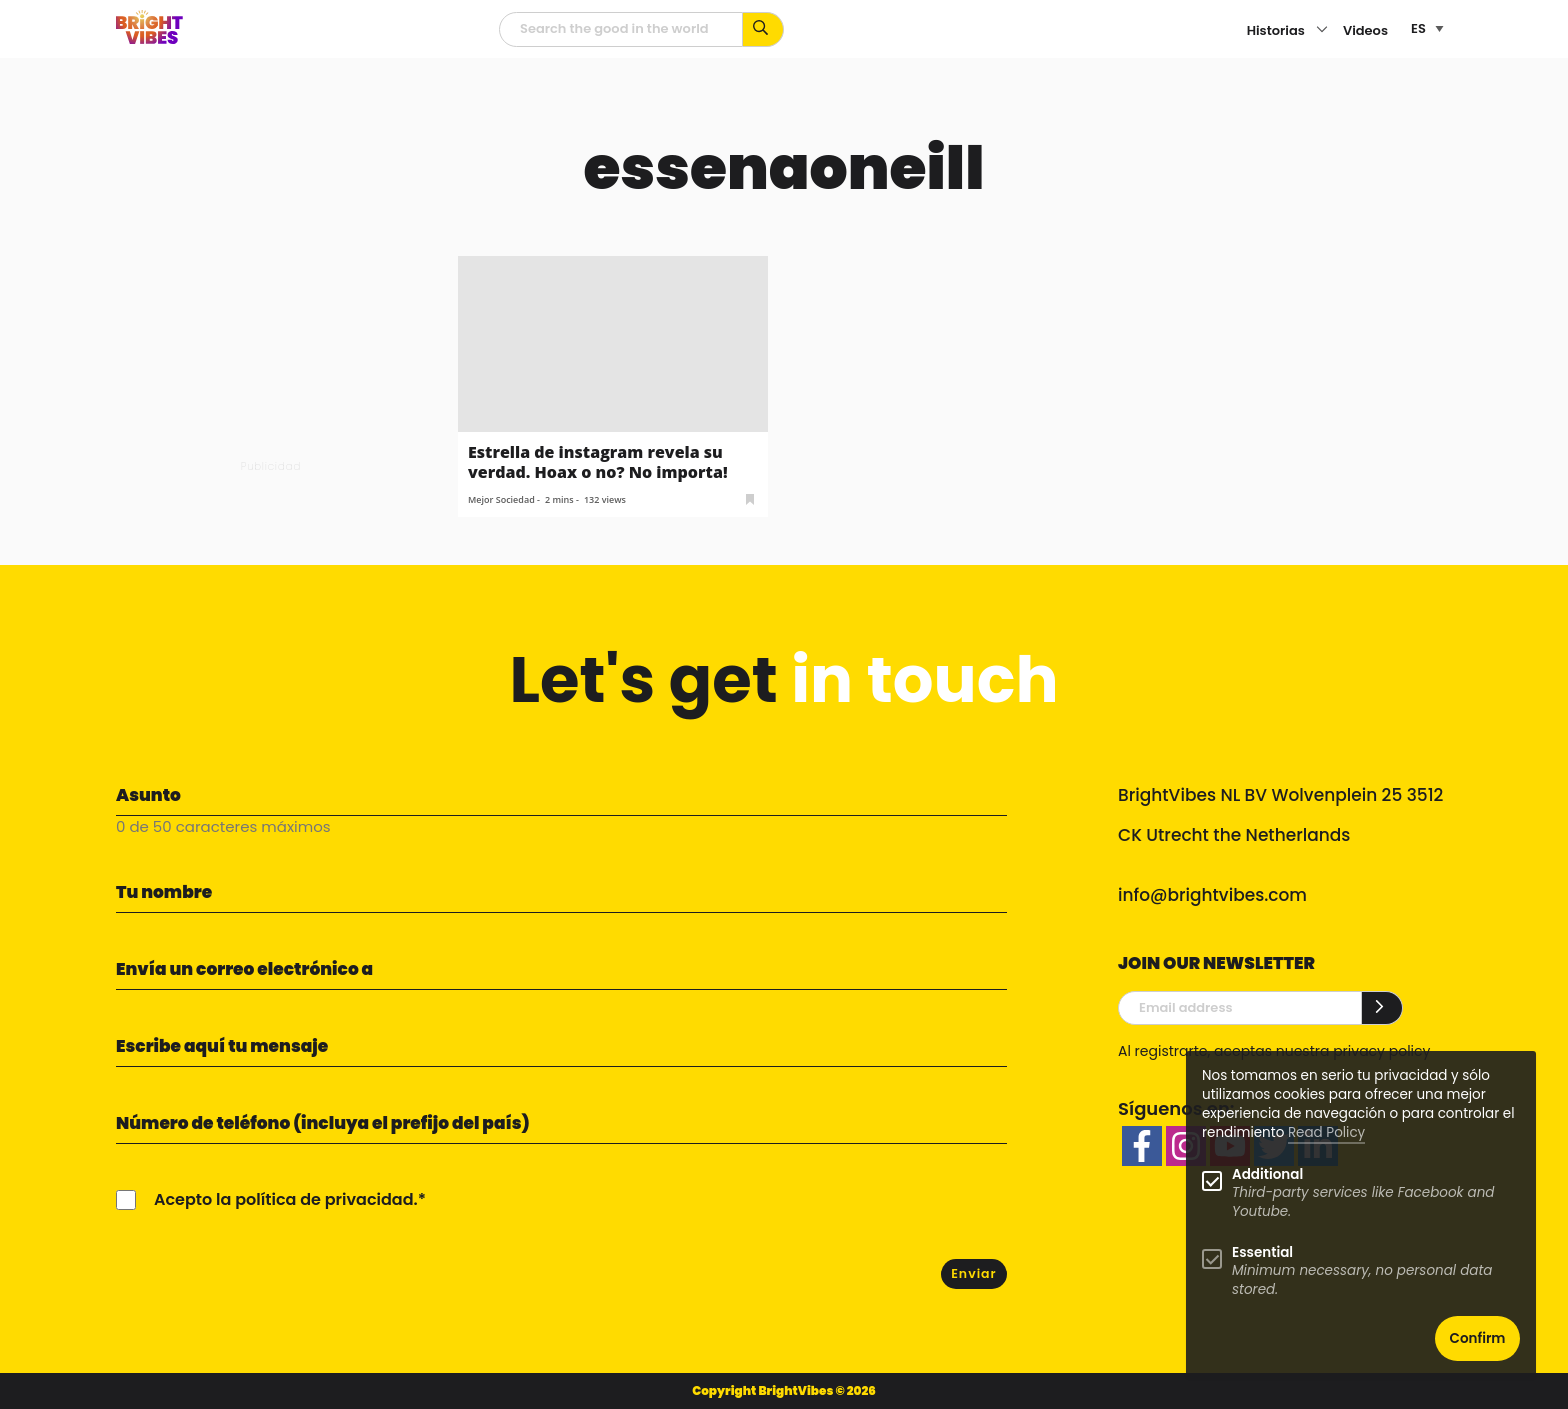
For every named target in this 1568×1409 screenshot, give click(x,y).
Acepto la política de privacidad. (286, 1199)
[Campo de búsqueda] (621, 29)
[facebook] (1142, 1146)
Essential (1262, 1252)
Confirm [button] (1478, 1338)
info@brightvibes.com (1212, 895)
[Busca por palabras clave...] (763, 29)
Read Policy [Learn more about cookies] (1326, 1132)
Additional (1267, 1174)
